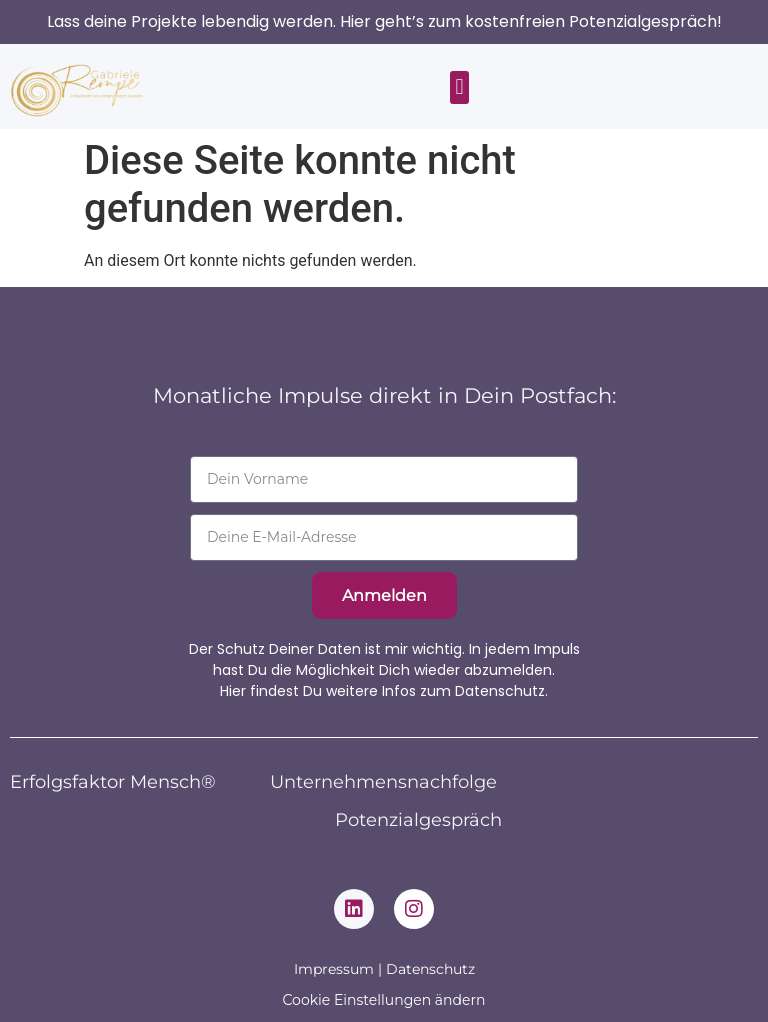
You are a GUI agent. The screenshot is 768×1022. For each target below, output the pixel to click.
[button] (459, 87)
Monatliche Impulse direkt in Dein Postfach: (384, 395)
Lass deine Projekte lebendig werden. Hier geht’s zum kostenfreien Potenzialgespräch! (384, 21)
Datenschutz (430, 969)
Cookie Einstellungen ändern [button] (384, 1000)
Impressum (334, 969)
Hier (233, 691)
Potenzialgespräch (418, 820)
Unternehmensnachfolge (383, 782)
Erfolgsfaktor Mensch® (113, 782)
